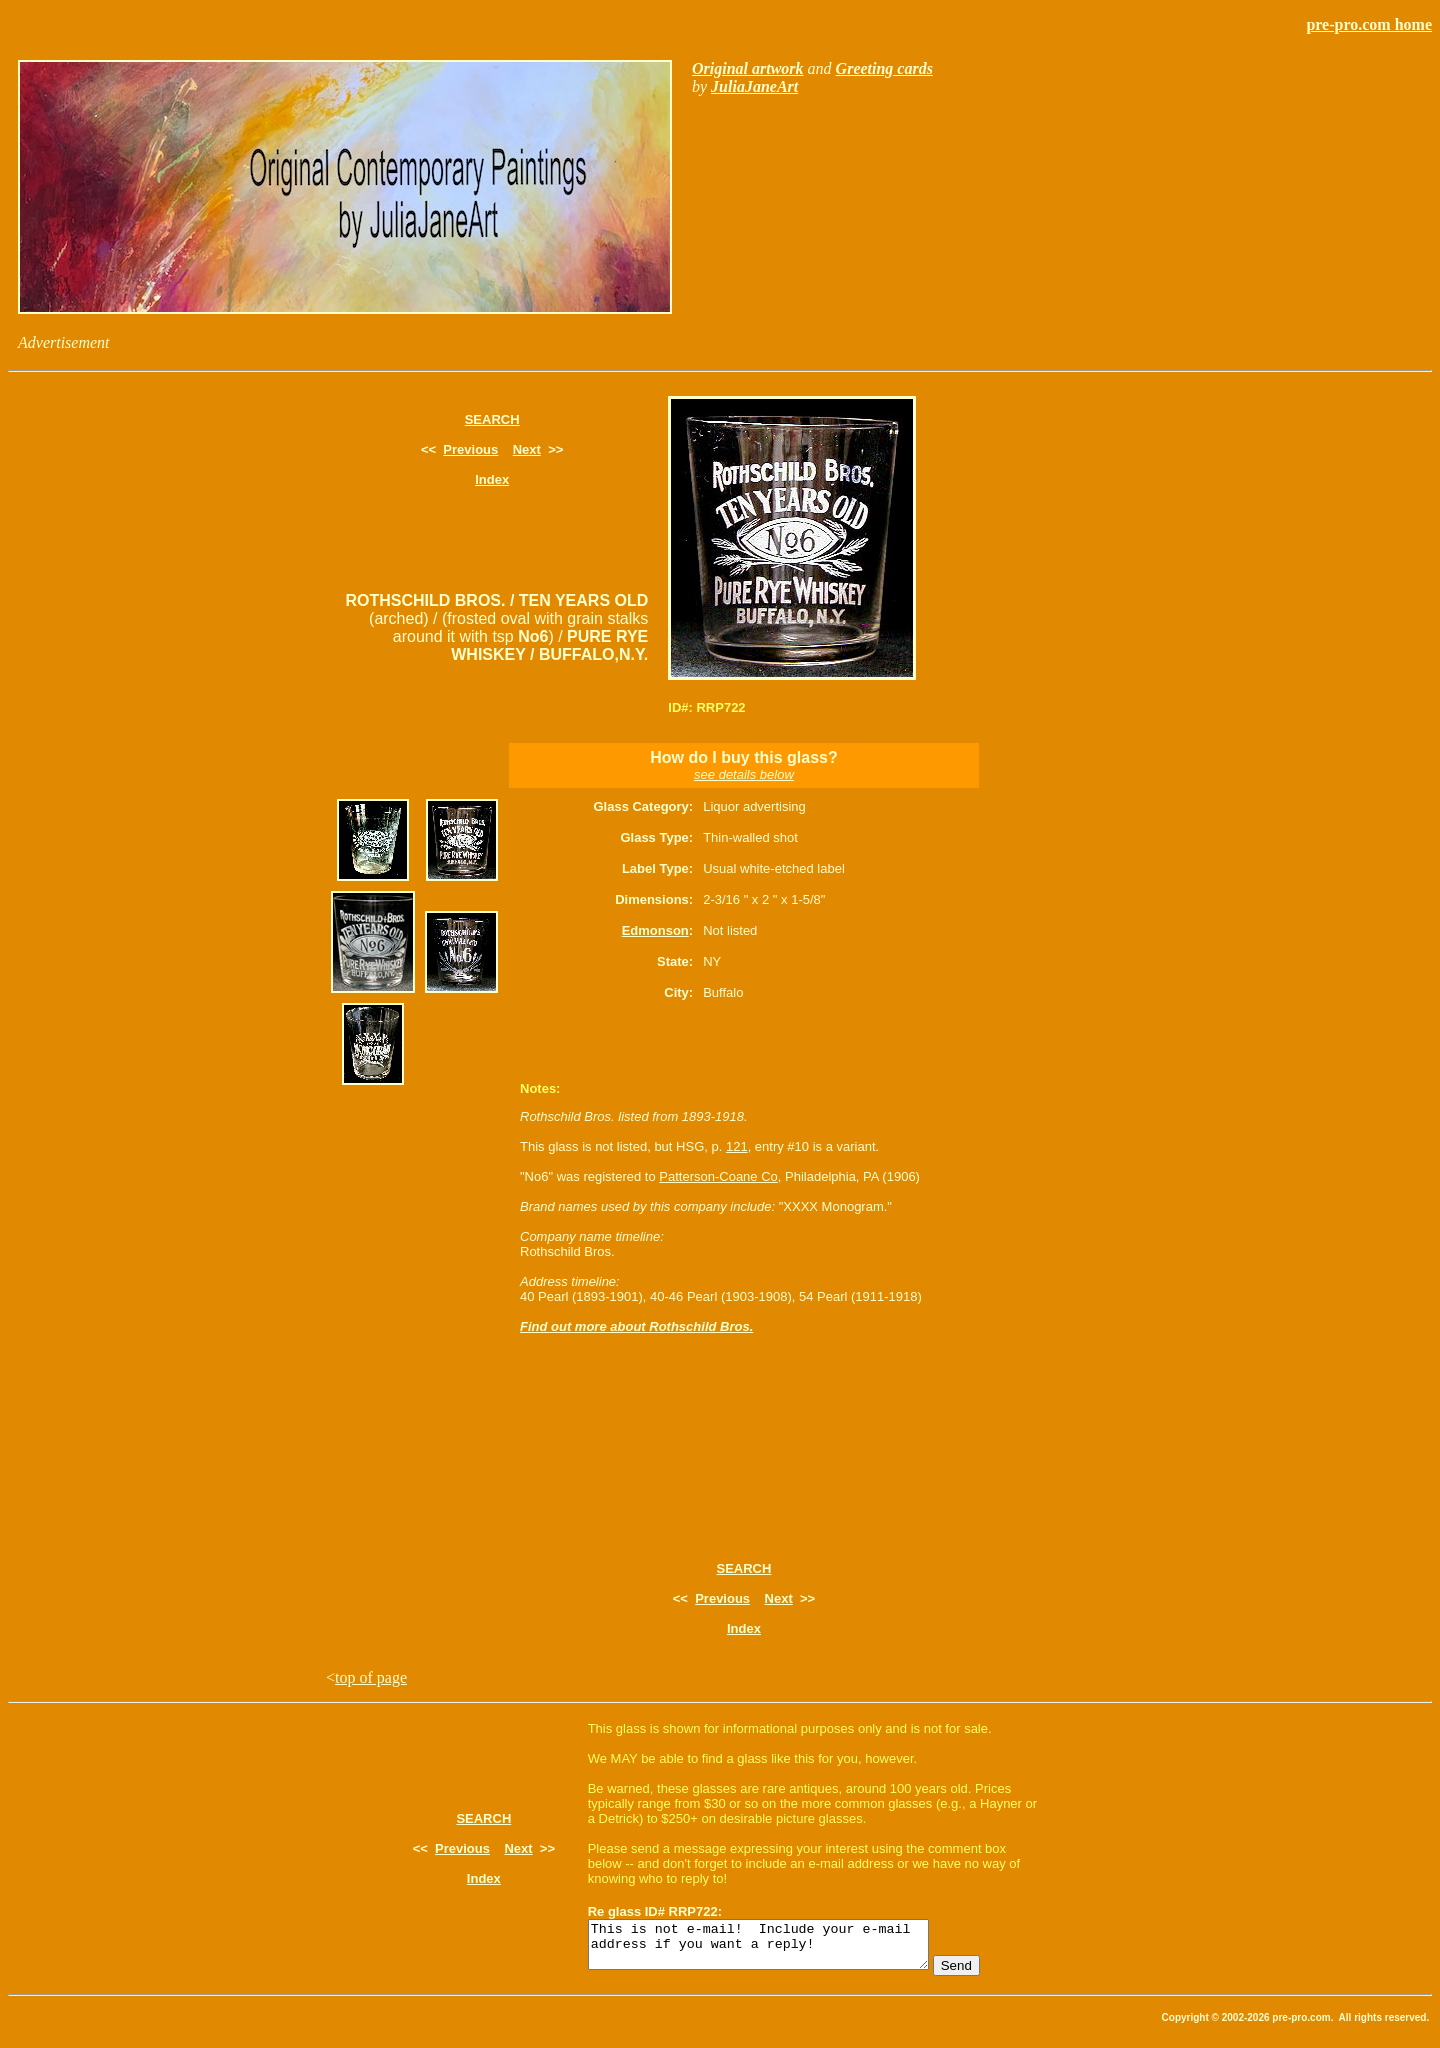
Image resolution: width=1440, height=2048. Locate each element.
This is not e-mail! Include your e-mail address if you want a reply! (778, 1949)
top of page (371, 1677)
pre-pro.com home (1369, 24)
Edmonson (655, 930)
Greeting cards (884, 68)
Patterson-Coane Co (718, 1176)
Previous (470, 449)
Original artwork (748, 68)
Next (527, 449)
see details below (744, 774)
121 (737, 1146)
